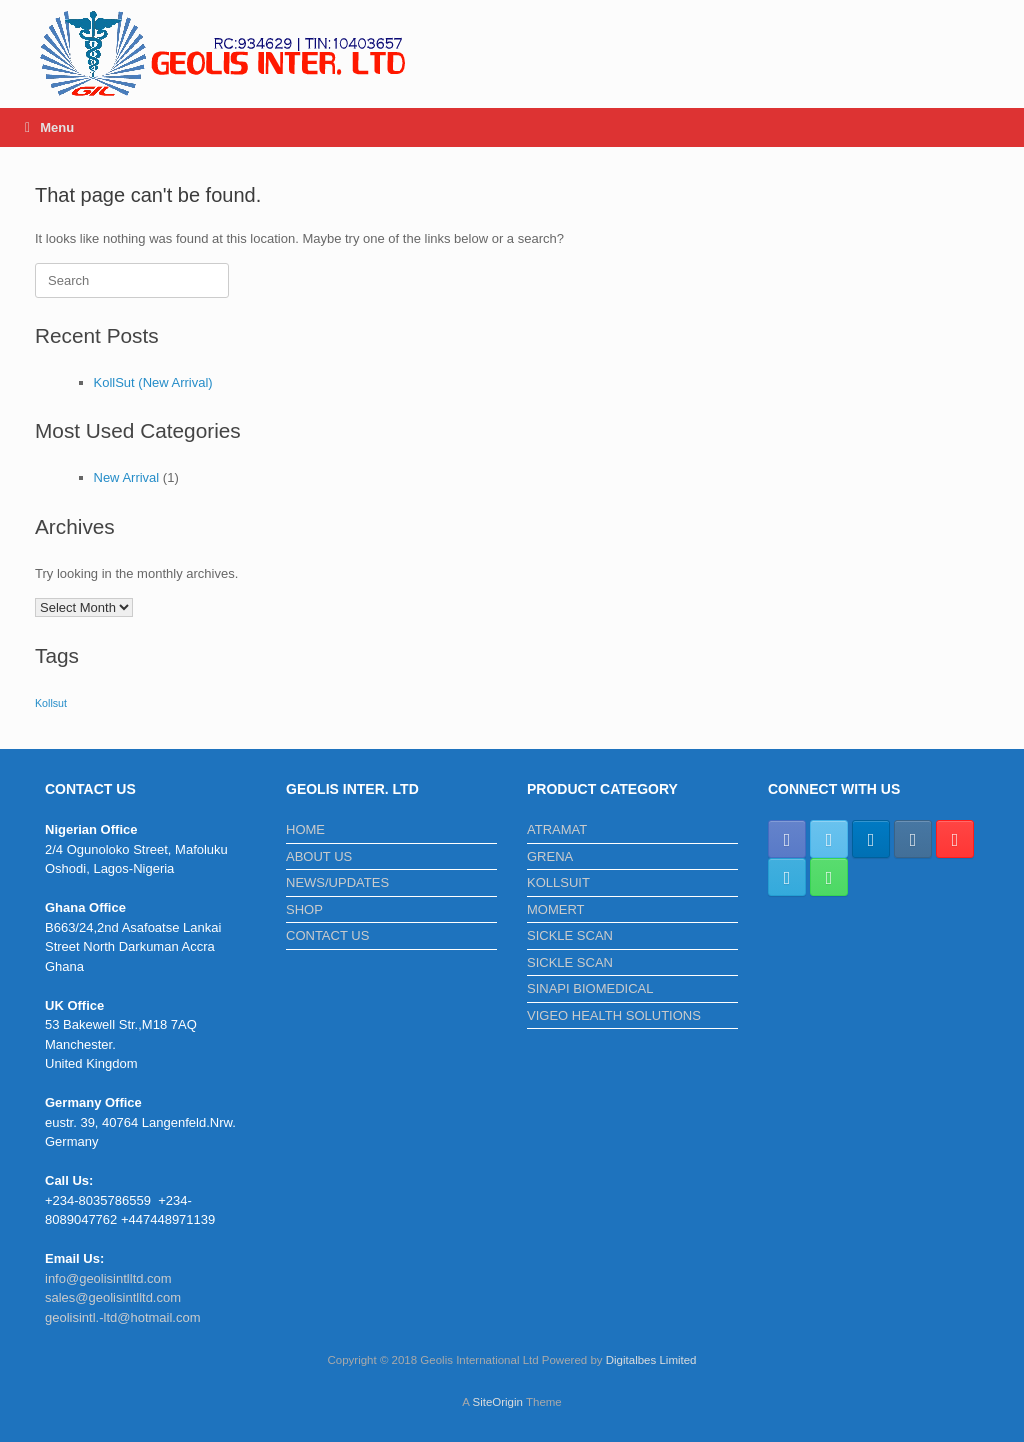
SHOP (304, 909)
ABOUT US (319, 856)
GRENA (550, 856)
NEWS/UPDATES (337, 882)
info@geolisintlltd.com (108, 1278)
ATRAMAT (557, 829)
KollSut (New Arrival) (153, 382)
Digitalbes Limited (651, 1360)
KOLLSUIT (558, 882)
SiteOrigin (497, 1402)
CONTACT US (327, 935)
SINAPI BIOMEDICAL (590, 988)
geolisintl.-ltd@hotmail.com (123, 1317)
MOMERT (556, 909)
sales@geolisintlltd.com (113, 1297)
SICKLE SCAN (570, 935)
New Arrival (127, 477)
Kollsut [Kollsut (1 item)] (51, 703)
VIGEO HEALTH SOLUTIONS (614, 1015)
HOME (305, 829)
